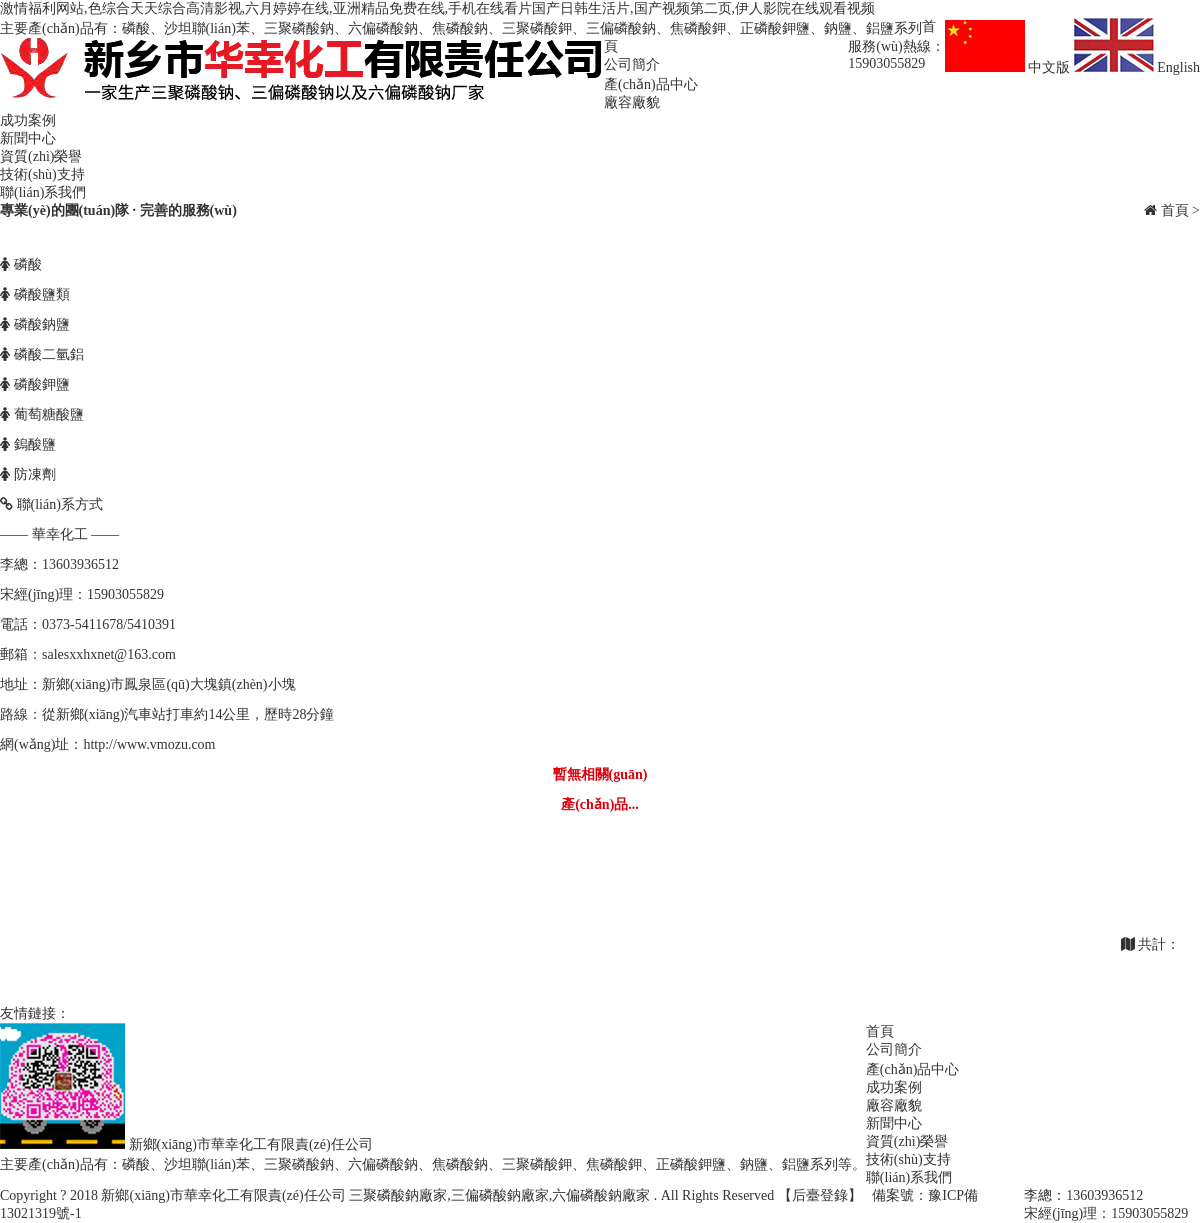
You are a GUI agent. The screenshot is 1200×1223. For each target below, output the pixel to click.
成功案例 (28, 120)
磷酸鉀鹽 (35, 384)
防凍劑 (28, 474)
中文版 (1009, 67)
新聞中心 (28, 138)
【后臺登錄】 (820, 1195)
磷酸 (21, 264)
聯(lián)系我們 (43, 192)
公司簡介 (632, 64)
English (1137, 67)
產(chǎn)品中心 (651, 84)
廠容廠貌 (632, 102)
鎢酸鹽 (28, 444)
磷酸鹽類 (35, 294)
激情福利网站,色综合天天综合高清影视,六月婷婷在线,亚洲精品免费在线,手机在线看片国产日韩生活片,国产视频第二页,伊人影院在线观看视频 (437, 8)
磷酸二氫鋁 (42, 354)
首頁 (1175, 210)
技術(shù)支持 (42, 174)
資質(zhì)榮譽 (41, 156)
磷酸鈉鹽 (35, 324)
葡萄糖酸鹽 (42, 414)
